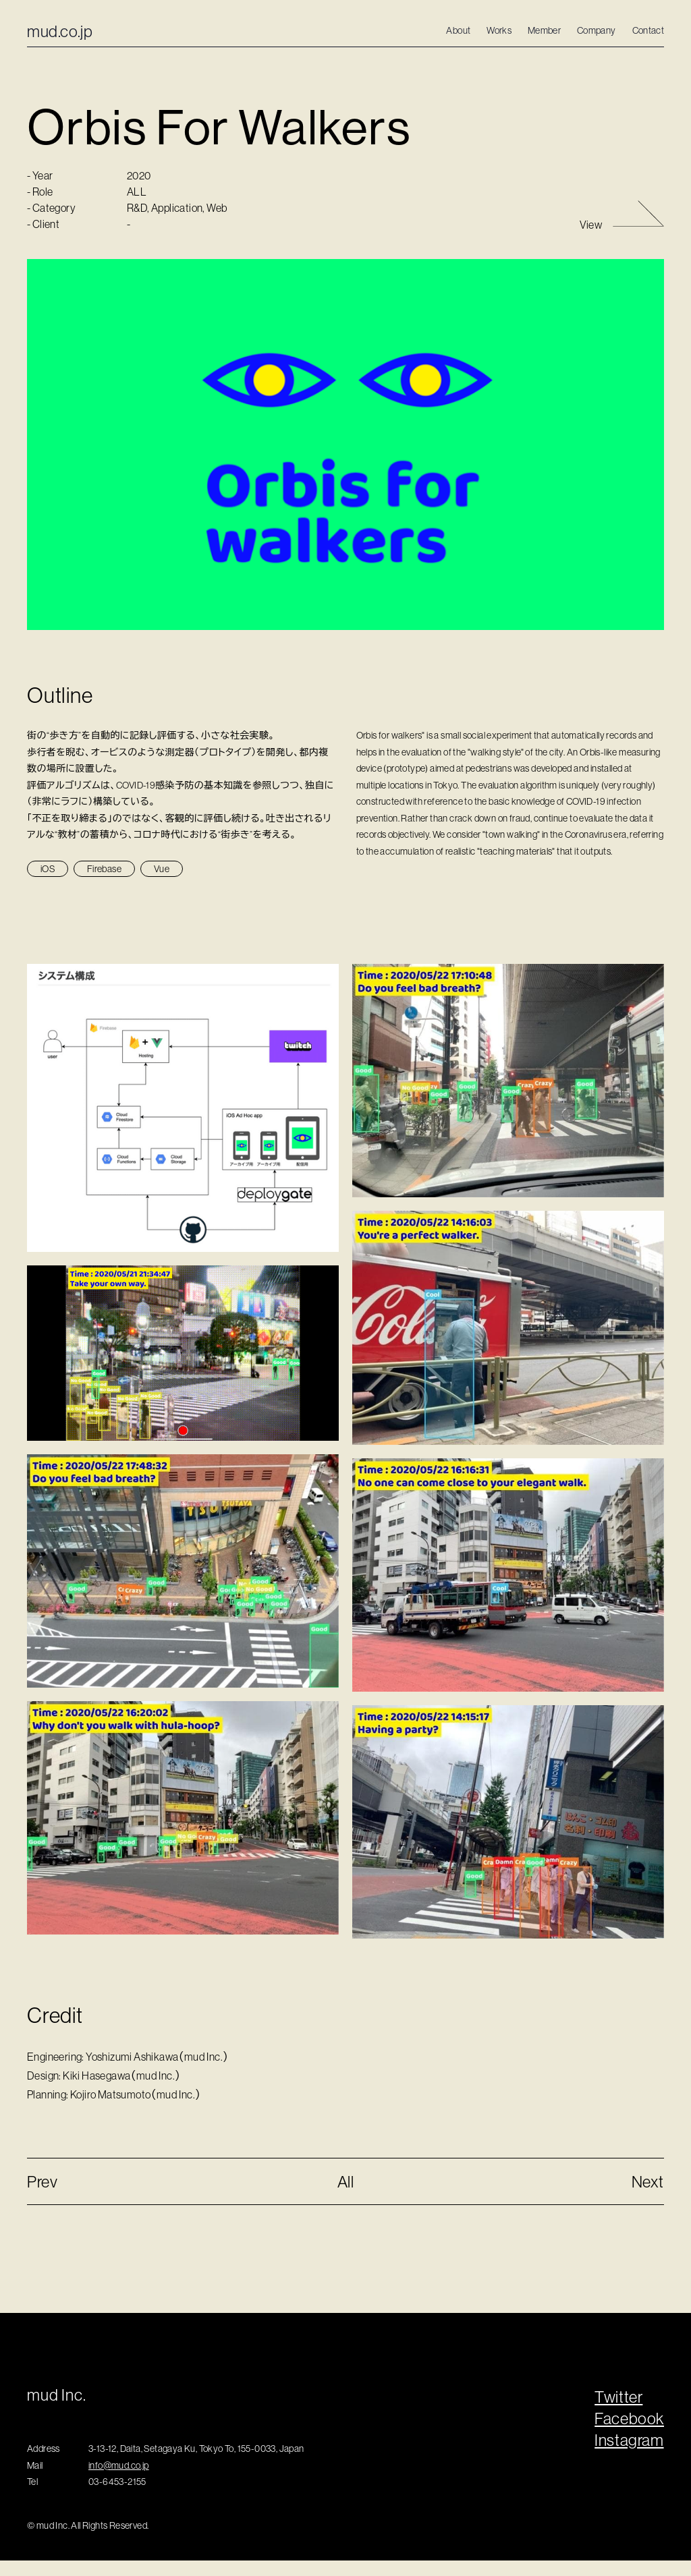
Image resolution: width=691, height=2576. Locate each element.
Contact (648, 30)
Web (216, 230)
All (345, 2181)
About (458, 30)
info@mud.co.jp (118, 2465)
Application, (178, 230)
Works (499, 30)
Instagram (629, 2440)
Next (648, 2181)
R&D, (139, 230)
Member (544, 30)
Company (596, 30)
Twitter (618, 2396)
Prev (42, 2181)
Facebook (629, 2418)
